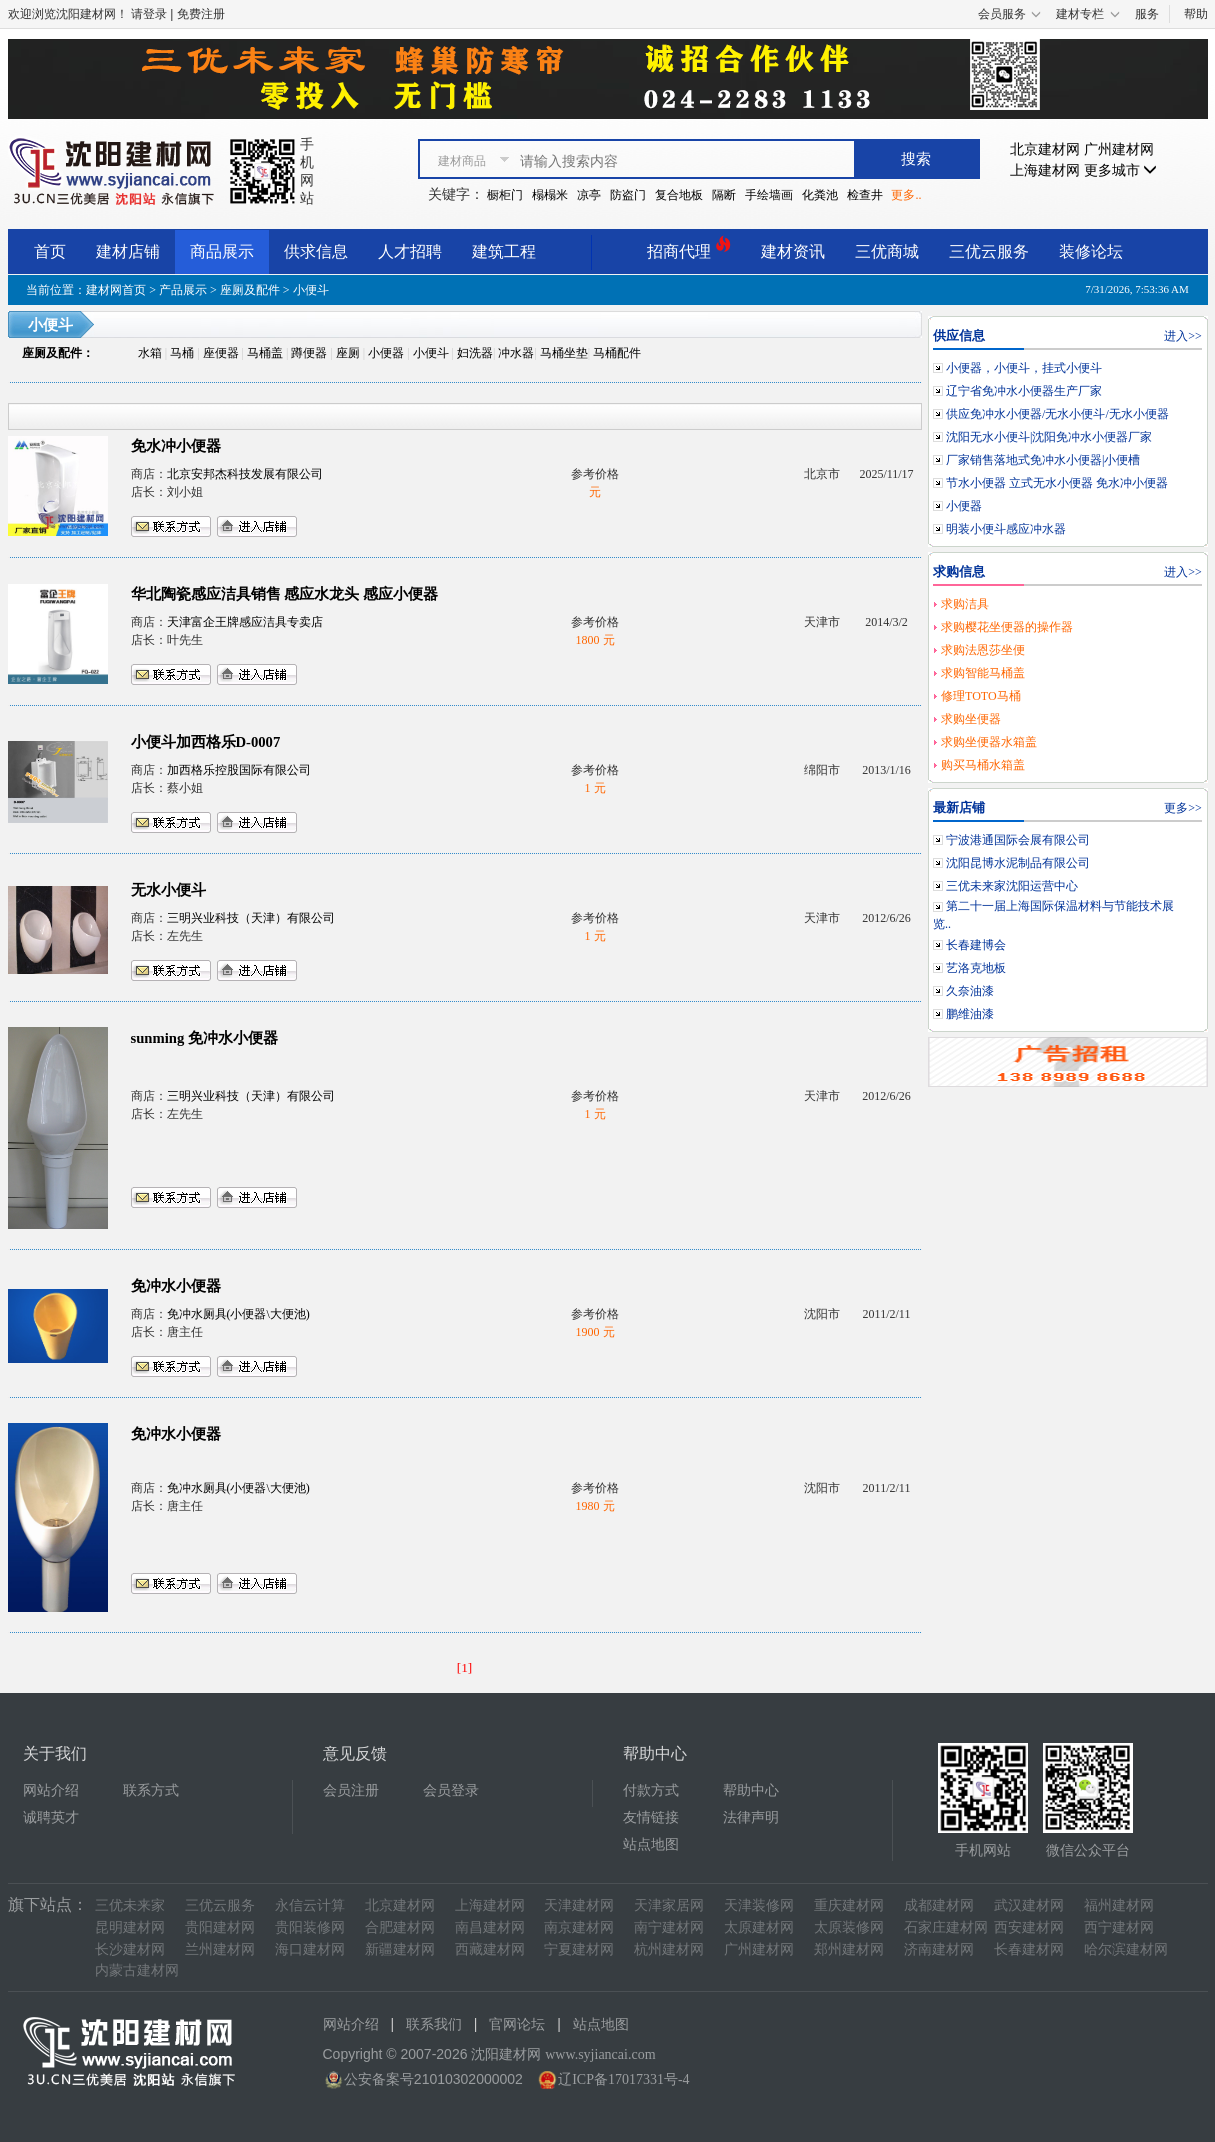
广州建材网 (1119, 149)
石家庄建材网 (946, 1927)
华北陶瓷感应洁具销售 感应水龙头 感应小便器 (284, 594)
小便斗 (431, 353)
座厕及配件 (250, 290)
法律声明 (751, 1817)
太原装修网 (849, 1927)
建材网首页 (116, 290)
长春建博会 (976, 945)
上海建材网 (1045, 170)
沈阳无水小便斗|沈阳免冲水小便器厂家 (1049, 437)
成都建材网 (939, 1905)
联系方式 (151, 1790)
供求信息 (316, 251)
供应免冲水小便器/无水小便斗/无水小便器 (1057, 414)
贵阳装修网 (310, 1927)
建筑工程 (504, 251)
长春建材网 (1029, 1949)
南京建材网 (579, 1927)
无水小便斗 (168, 890)
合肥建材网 (400, 1927)
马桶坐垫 (564, 353)
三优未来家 (130, 1905)
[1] (465, 1667)
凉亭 (589, 195)
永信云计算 (310, 1905)
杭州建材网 (669, 1949)
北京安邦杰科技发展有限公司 (245, 474)
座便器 (221, 353)
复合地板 (679, 195)
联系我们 (434, 2024)
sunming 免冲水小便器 (204, 1038)
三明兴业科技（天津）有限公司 (251, 918)
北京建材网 (1045, 149)
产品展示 (183, 290)
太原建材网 (759, 1927)
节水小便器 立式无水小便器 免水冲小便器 (1057, 483)
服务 (1147, 14)
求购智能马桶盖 (983, 673)
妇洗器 (475, 353)
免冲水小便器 (176, 1286)
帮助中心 (751, 1790)
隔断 (724, 195)
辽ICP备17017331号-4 (623, 2079)
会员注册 (351, 1790)
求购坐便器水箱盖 (989, 742)
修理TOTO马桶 (981, 696)
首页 (50, 251)
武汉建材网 (1029, 1905)
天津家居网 (669, 1905)
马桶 (182, 353)
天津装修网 (759, 1905)
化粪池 (820, 195)
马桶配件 (617, 353)
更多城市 (1121, 170)
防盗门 (628, 195)
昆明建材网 (130, 1927)
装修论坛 (1091, 251)
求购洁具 (965, 604)
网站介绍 (51, 1790)
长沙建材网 (130, 1949)
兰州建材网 (220, 1949)
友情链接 (651, 1817)
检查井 (865, 195)
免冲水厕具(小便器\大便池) (238, 1314)
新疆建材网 (400, 1949)
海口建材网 (310, 1949)
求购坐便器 (971, 719)
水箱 (150, 353)
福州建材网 (1119, 1905)
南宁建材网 (669, 1927)
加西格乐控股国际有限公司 (239, 770)
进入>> (1183, 336)
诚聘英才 (51, 1817)
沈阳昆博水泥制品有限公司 (1018, 863)
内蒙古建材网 (137, 1970)
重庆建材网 (849, 1905)
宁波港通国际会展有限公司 (1018, 840)
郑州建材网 (849, 1949)
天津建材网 (579, 1905)
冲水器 (516, 353)
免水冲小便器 (176, 446)
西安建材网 (1029, 1927)
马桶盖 (265, 353)
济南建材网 (939, 1949)
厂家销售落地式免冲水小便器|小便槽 (1043, 460)
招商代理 (689, 248)
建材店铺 (128, 251)
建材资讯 (793, 251)
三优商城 (887, 251)
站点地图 (651, 1844)
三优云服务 (989, 251)
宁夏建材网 (579, 1949)
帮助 (1196, 14)
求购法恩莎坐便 (983, 650)
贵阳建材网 (220, 1927)
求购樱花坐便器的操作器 (1007, 627)
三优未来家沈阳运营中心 (1012, 886)
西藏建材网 (490, 1949)
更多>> (1183, 808)
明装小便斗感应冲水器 (1006, 529)
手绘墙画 (769, 195)
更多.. (906, 195)
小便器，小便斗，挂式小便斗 (1024, 368)
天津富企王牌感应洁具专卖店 (245, 622)
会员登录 (451, 1790)
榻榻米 (550, 195)
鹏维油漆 (970, 1014)
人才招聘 (410, 251)
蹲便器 (309, 353)
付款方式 (651, 1790)
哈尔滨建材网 (1126, 1949)
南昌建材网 (490, 1927)
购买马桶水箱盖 (983, 765)
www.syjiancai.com (600, 2054)
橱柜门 (505, 195)
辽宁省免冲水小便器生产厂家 (1024, 391)
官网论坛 (517, 2024)
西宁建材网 (1119, 1927)
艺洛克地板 (976, 968)
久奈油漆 (970, 991)
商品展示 (222, 251)
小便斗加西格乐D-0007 (206, 742)
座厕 (348, 353)
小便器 (386, 353)
